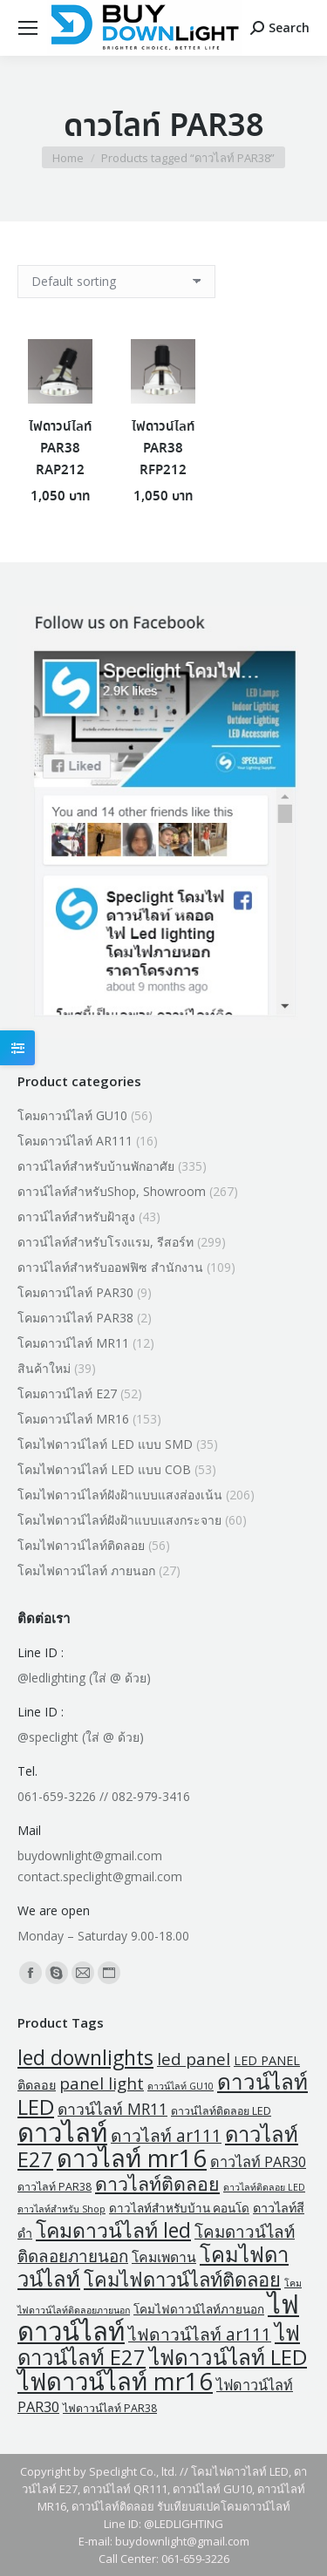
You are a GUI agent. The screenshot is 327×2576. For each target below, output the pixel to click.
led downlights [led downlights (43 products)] (85, 2057)
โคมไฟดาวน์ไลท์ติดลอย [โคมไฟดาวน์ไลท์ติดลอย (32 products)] (182, 2279)
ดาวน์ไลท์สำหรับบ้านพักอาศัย (95, 1166)
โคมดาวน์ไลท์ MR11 (73, 1343)
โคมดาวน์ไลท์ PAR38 (75, 1317)
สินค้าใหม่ (44, 1368)
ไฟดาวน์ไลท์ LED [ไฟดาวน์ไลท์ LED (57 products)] (228, 2356)
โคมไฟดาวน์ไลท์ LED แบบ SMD (105, 1444)
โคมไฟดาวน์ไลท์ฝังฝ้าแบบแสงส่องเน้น (119, 1494)
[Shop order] (116, 281)
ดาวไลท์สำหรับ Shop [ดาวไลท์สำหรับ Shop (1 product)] (61, 2209)
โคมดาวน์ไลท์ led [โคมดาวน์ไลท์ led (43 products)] (113, 2230)
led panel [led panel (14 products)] (193, 2059)
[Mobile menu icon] (27, 27)
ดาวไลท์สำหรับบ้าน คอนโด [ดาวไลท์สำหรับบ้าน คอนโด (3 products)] (179, 2208)
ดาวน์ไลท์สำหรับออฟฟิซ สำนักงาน (110, 1267)
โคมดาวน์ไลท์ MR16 (73, 1418)
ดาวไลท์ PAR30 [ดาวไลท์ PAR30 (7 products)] (258, 2162)
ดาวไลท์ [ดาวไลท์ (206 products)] (62, 2132)
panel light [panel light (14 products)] (101, 2083)
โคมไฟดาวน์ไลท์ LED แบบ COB (104, 1469)
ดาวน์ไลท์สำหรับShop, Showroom (111, 1191)
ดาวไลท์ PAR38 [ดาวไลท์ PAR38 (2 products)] (54, 2186)
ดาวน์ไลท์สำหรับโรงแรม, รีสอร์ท (105, 1242)
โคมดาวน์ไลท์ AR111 (75, 1140)
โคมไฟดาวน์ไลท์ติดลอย (81, 1545)
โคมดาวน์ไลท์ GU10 (72, 1115)
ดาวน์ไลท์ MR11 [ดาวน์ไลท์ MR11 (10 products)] (112, 2108)
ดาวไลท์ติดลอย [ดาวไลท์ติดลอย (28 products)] (157, 2183)
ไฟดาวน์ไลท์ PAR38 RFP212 (163, 449)
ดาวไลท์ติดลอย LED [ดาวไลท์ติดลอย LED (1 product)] (264, 2187)
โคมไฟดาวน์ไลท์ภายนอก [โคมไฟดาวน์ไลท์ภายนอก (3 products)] (198, 2309)
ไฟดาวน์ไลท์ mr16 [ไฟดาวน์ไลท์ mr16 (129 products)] (115, 2381)
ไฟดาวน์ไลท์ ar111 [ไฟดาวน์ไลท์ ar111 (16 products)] (199, 2334)
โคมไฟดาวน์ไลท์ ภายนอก (86, 1570)
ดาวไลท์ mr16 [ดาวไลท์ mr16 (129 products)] (132, 2158)
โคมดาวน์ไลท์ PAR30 (75, 1292)
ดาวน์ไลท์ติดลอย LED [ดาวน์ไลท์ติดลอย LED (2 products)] (221, 2111)
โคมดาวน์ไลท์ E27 (67, 1393)
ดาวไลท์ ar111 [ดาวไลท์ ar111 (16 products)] (166, 2135)
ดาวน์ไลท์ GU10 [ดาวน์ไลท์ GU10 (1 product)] (180, 2086)
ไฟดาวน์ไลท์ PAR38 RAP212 (60, 449)
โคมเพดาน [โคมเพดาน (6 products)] (164, 2257)
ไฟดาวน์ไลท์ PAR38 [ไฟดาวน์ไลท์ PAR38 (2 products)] (110, 2408)
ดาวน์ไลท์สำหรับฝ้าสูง (76, 1216)
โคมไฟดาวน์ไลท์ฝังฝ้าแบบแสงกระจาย (119, 1520)
